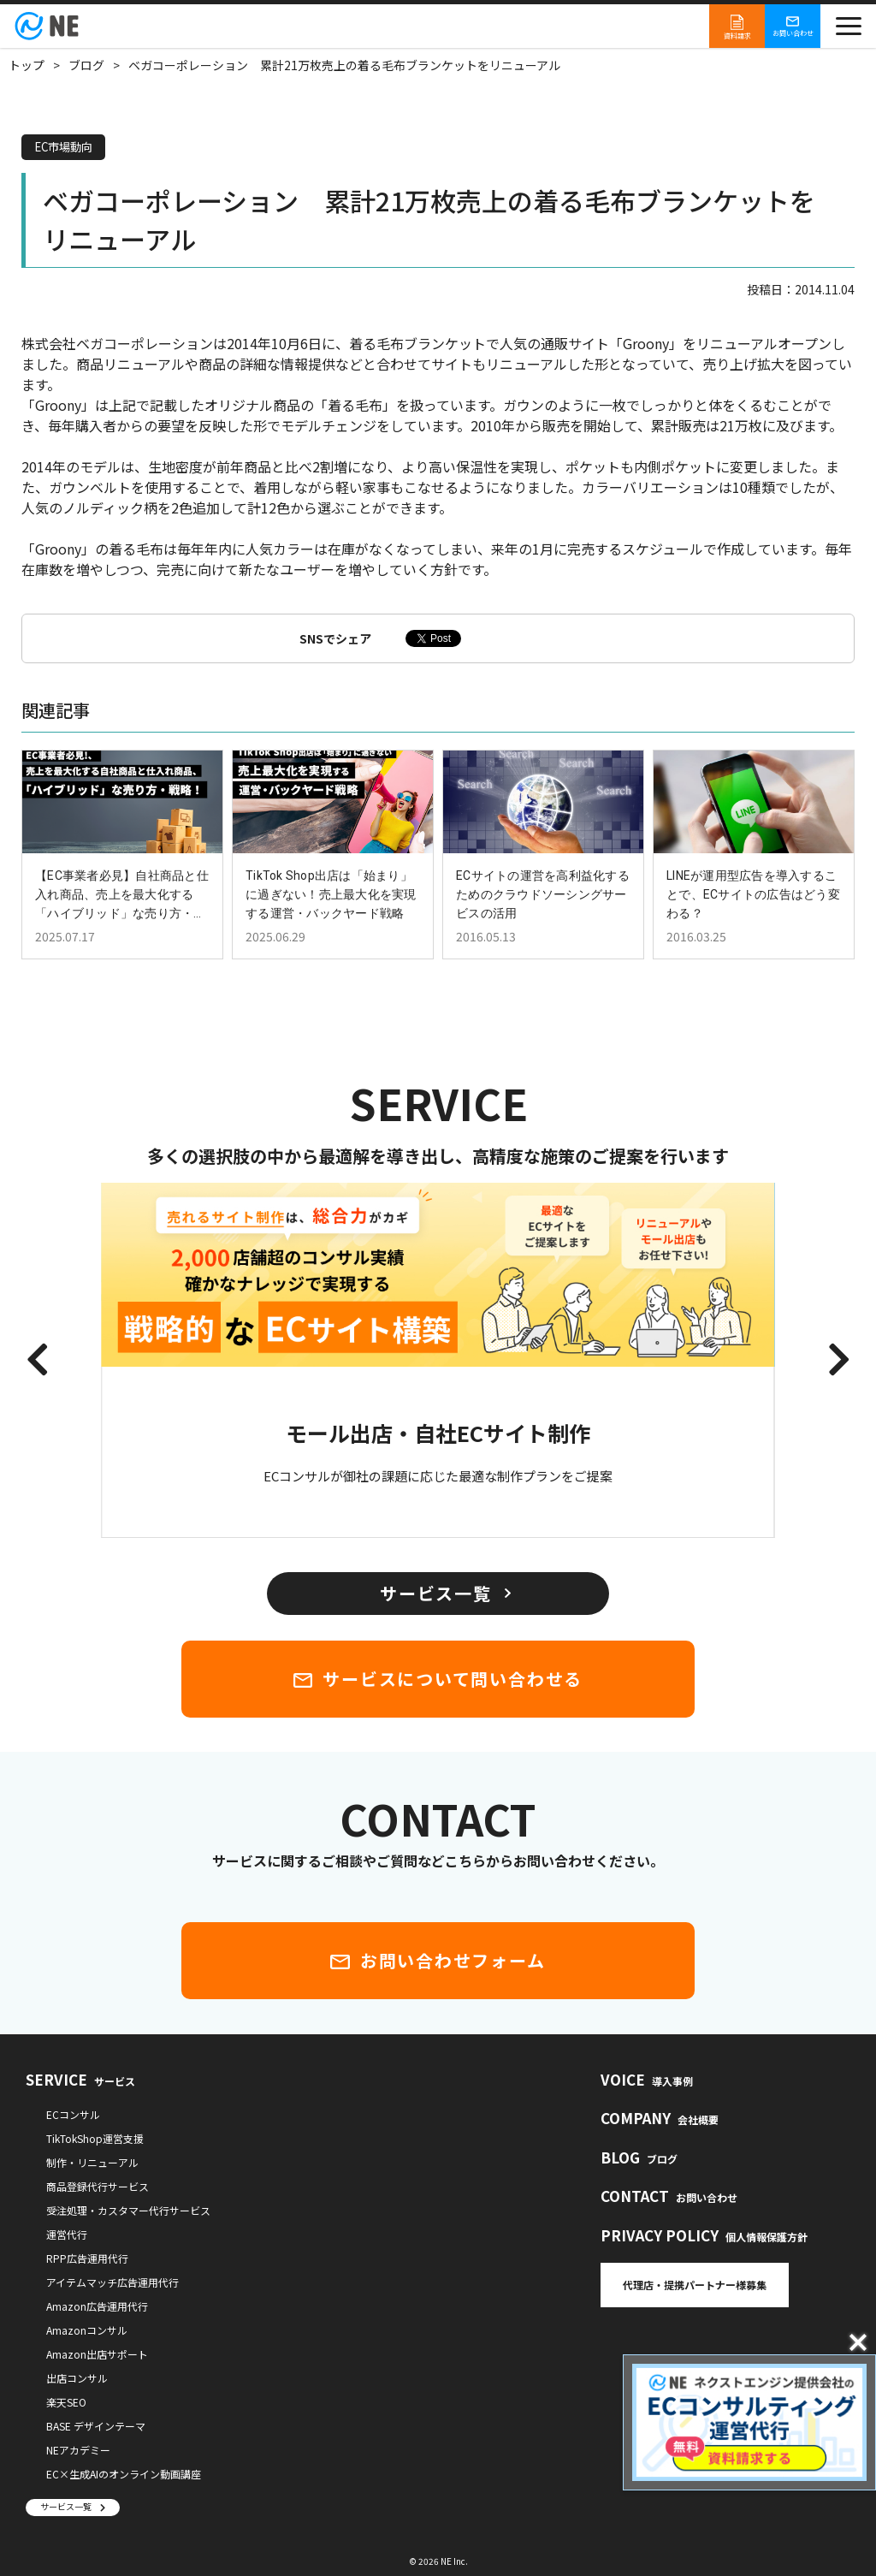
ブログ (86, 65)
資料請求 (737, 26)
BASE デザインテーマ (95, 2426)
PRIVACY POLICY (704, 2235)
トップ (26, 65)
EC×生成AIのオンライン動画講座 (123, 2473)
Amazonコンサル (86, 2330)
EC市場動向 (66, 147)
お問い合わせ (793, 26)
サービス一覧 (66, 2506)
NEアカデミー (78, 2449)
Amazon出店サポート (97, 2354)
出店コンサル (77, 2378)
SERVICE (80, 2079)
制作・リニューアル (92, 2162)
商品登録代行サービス (97, 2186)
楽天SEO (66, 2402)
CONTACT (669, 2195)
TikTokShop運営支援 (95, 2138)
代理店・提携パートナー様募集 (694, 2284)
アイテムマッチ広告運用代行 (112, 2282)
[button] (37, 1361)
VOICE (647, 2079)
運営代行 (66, 2234)
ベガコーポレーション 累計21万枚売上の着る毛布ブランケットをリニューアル (344, 65)
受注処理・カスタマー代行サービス (128, 2210)
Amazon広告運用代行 (97, 2306)
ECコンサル (73, 2114)
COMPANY (660, 2117)
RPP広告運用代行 (87, 2258)
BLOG (639, 2157)
